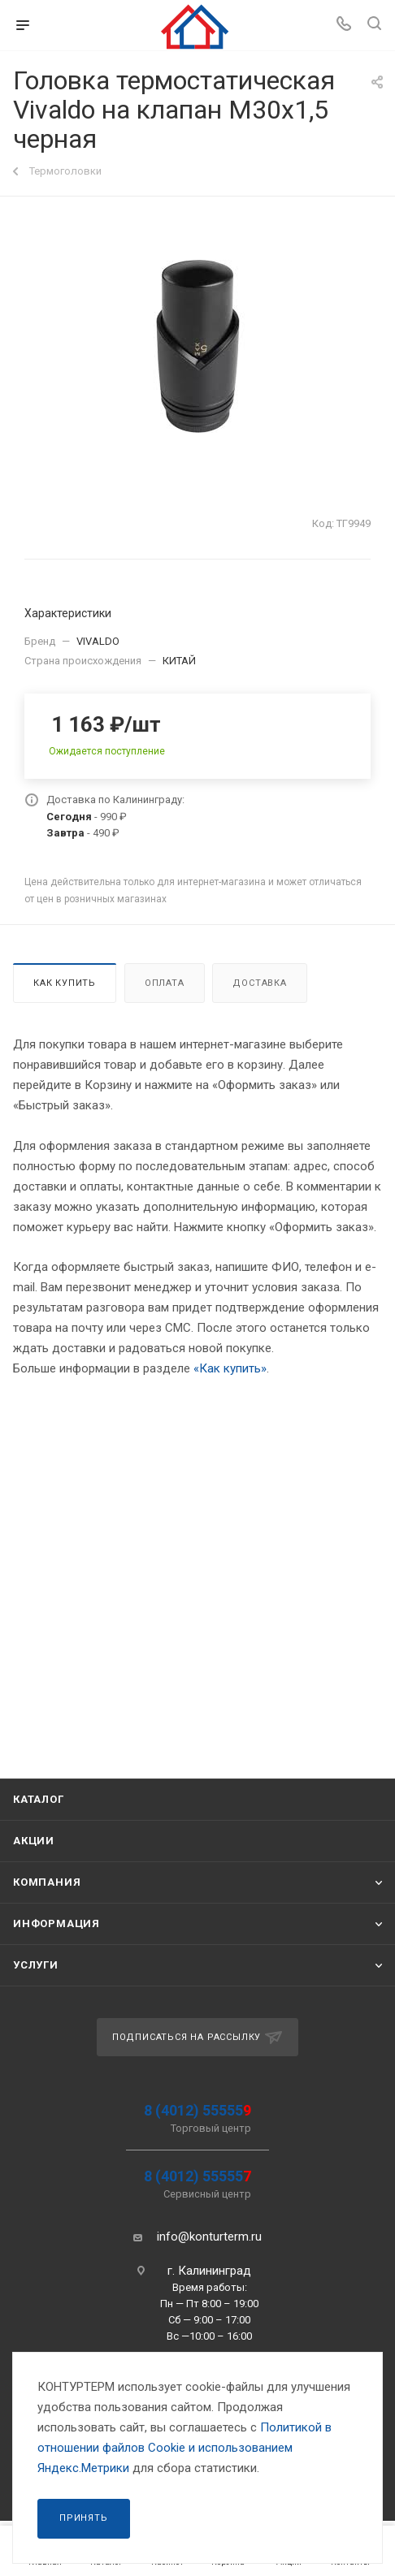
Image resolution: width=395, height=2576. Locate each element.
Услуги (36, 1965)
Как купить (64, 983)
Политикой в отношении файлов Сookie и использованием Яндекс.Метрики (184, 2447)
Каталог (38, 1799)
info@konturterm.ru (209, 2236)
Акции (33, 1841)
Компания (46, 1882)
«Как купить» (230, 1368)
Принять (83, 2518)
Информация (56, 1923)
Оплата (164, 983)
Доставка (259, 983)
